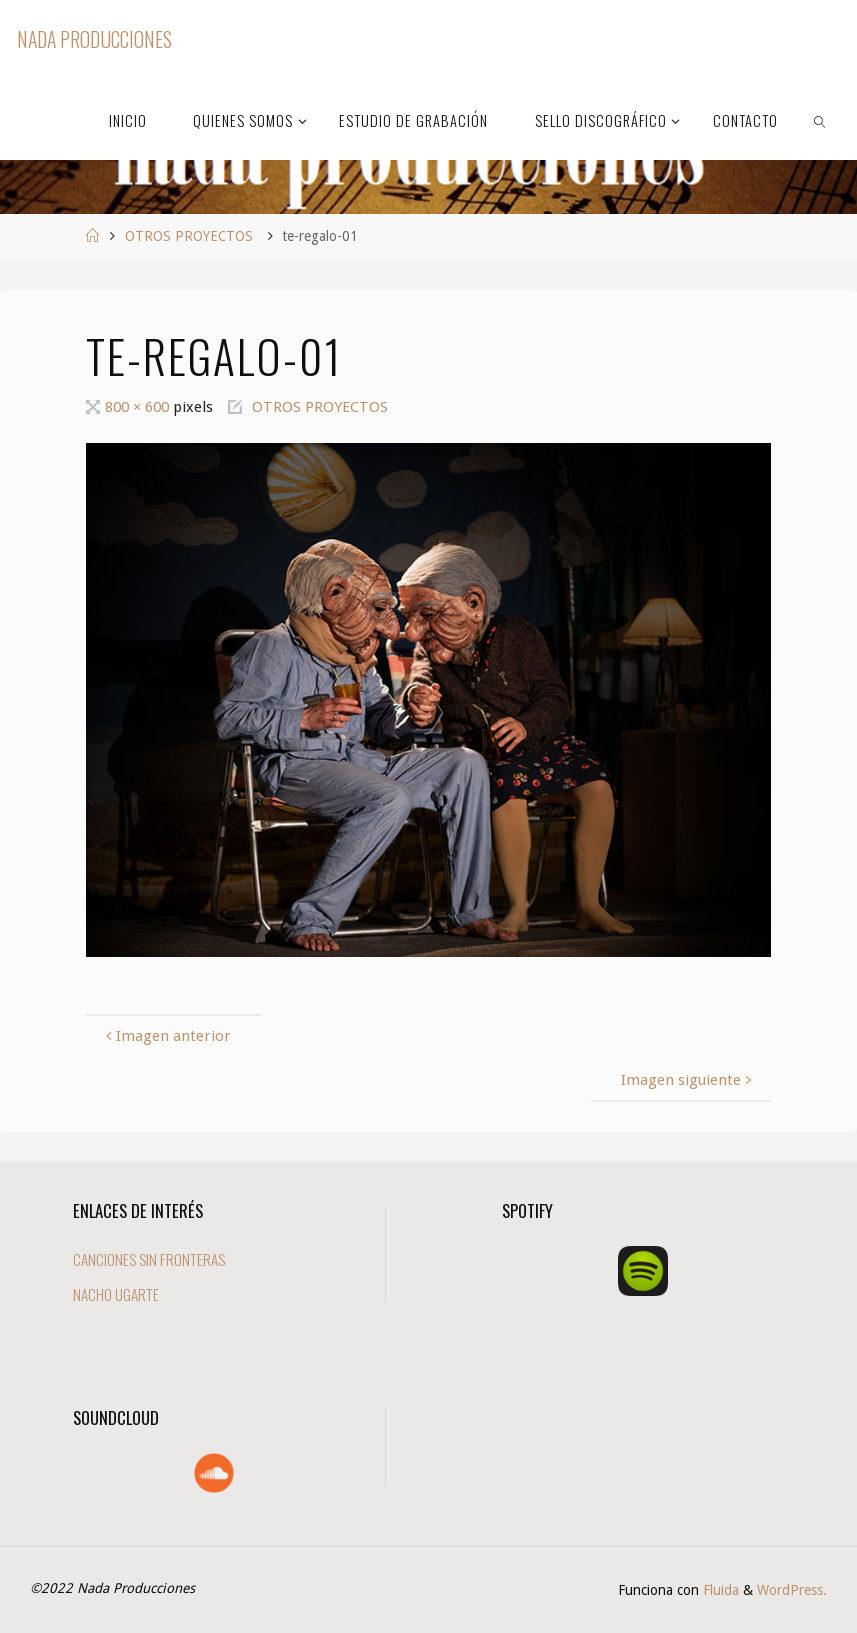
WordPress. (792, 1590)
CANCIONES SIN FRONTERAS (149, 1259)
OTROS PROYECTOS (189, 236)
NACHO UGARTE (116, 1294)
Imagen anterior (166, 1036)
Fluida (719, 1590)
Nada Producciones (94, 39)
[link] (820, 120)
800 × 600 (139, 407)
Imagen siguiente (688, 1080)
